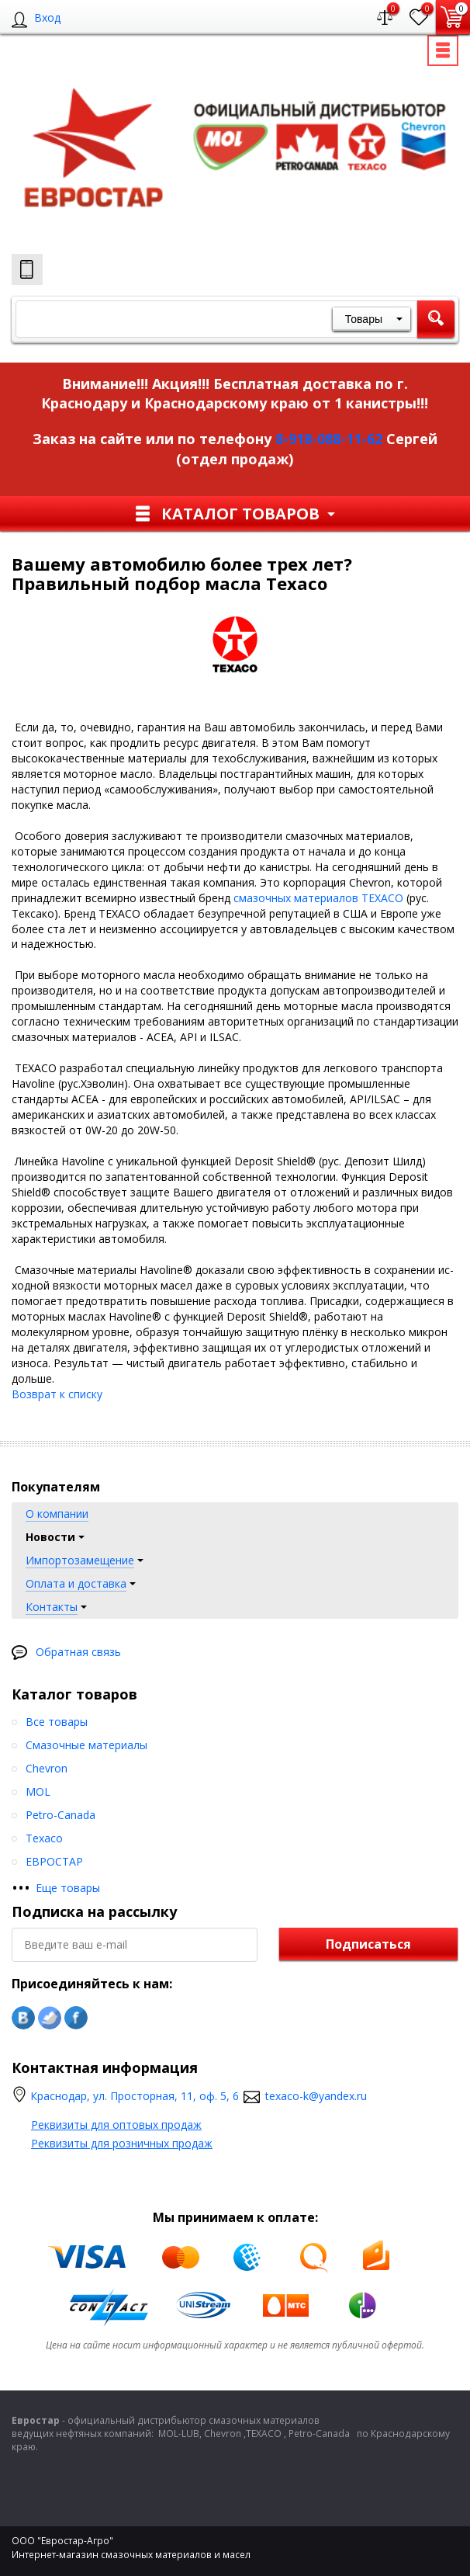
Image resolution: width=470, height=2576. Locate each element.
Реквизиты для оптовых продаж (116, 2124)
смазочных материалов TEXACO (318, 897)
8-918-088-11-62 (328, 438)
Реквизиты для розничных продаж (122, 2143)
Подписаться (368, 1944)
